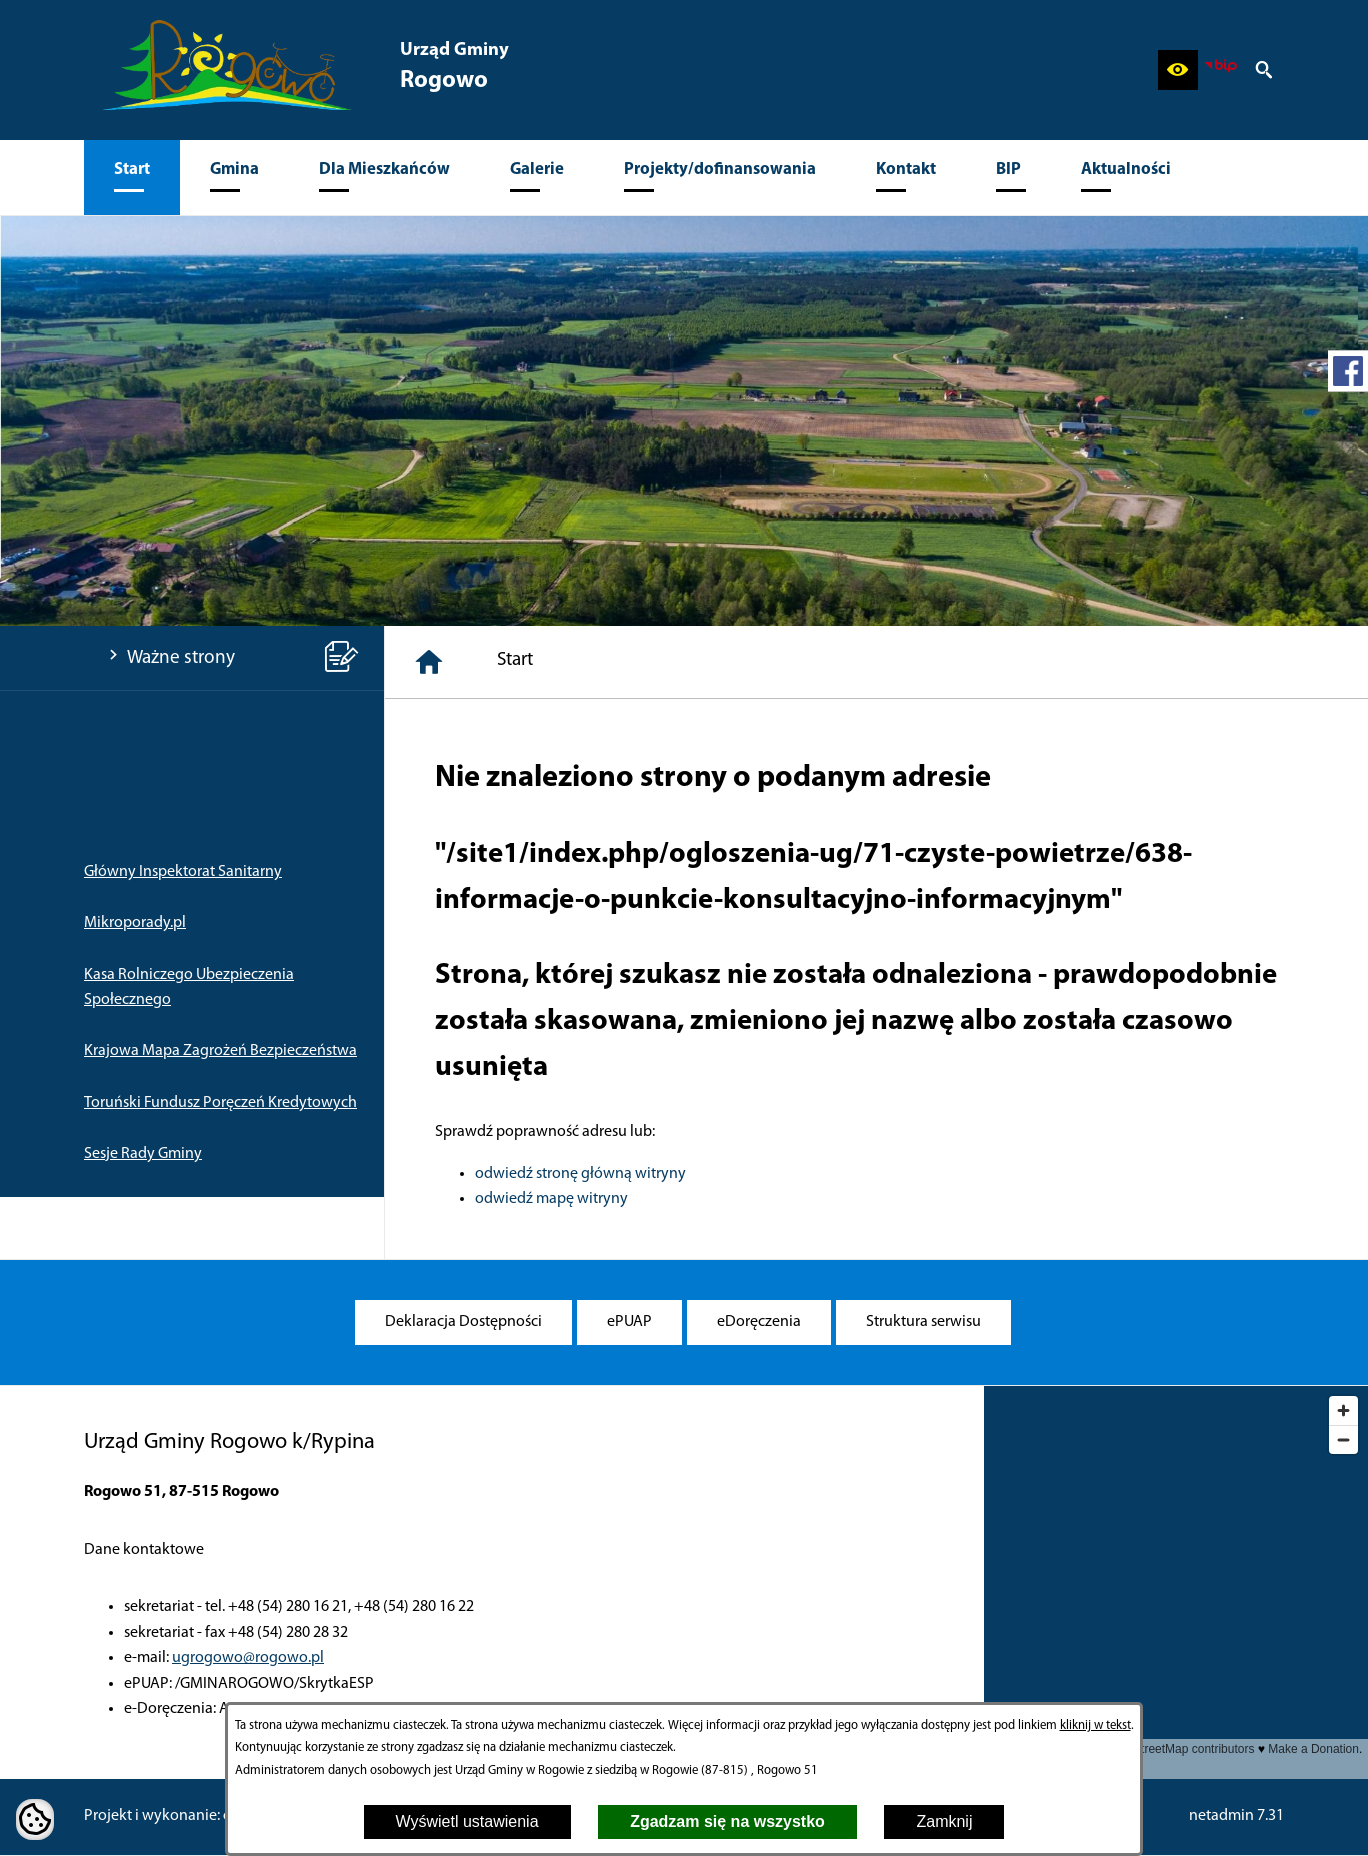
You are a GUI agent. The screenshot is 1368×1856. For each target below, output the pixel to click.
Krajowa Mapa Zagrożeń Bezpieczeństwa (220, 1051)
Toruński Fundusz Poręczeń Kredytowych (220, 1103)
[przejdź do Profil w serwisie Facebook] (1348, 371)
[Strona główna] (429, 662)
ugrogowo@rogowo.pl (248, 1658)
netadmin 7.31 (1236, 1816)
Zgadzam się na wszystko (727, 1821)
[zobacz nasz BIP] (1221, 70)
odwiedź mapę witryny (551, 1199)
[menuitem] (132, 177)
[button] (1178, 70)
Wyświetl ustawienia (467, 1821)
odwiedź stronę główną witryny (580, 1174)
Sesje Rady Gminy (143, 1154)
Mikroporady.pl (135, 923)
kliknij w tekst (1095, 1725)
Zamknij (944, 1821)
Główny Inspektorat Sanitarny (183, 872)
